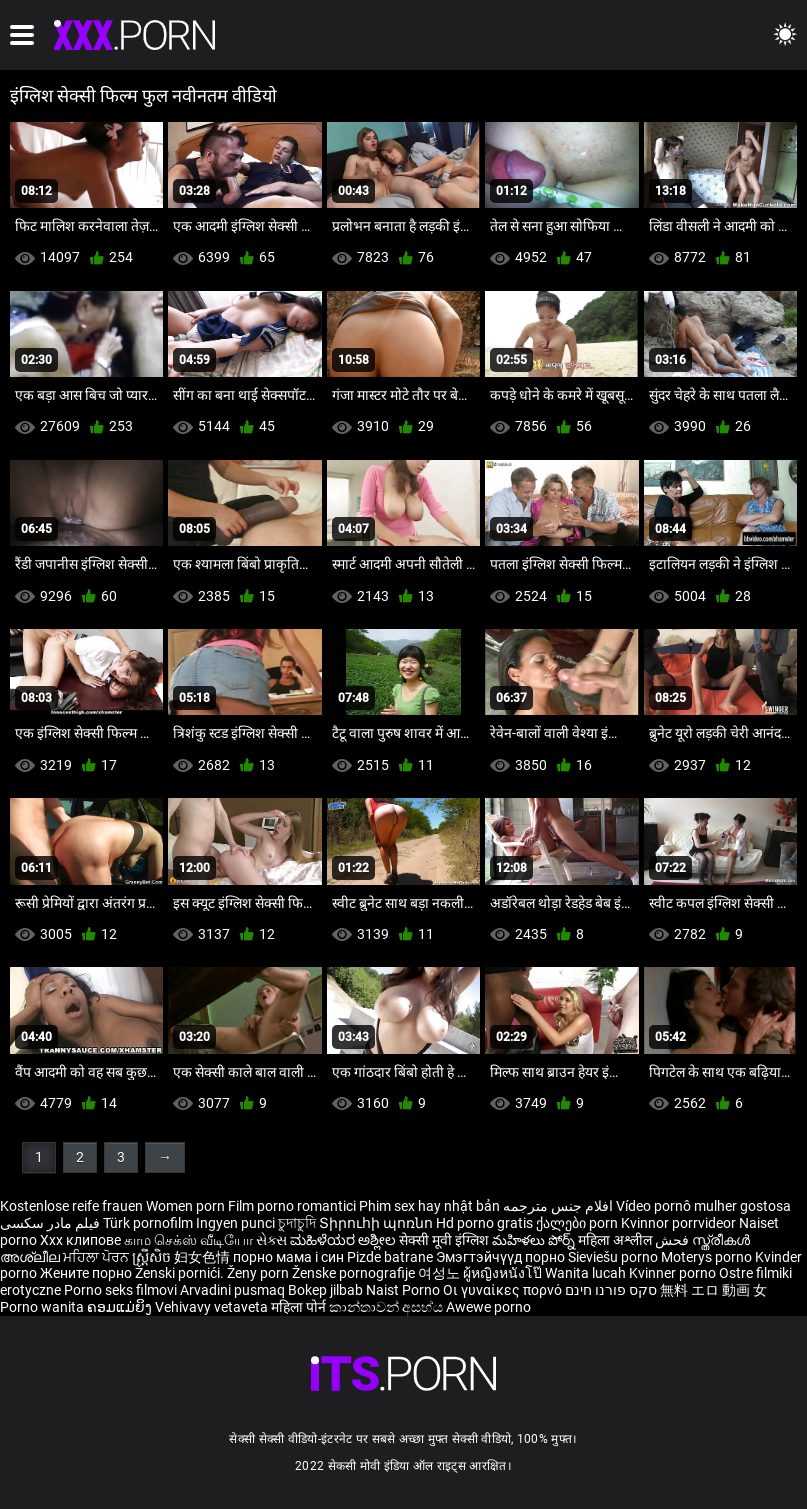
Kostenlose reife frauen (71, 1206)
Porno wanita (43, 1307)
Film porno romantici (292, 1206)
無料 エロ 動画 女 (713, 1290)
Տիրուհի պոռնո (377, 1223)
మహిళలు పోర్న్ (535, 1240)
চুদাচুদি (297, 1223)
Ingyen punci (235, 1223)
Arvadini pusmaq (234, 1290)
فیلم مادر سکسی (50, 1223)
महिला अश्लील (616, 1240)
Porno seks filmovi (120, 1290)
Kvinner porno (674, 1273)
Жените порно (87, 1273)
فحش (673, 1240)
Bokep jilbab (325, 1290)
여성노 (440, 1273)
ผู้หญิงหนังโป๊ (504, 1273)
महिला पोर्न (300, 1307)
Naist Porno (404, 1290)
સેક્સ (271, 1240)
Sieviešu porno (614, 1257)
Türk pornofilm (148, 1223)
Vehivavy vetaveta (213, 1307)
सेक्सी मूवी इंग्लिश (444, 1240)
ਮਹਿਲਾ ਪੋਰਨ (97, 1257)
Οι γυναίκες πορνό (504, 1290)
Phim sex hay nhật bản (429, 1206)
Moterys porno (708, 1257)
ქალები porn (578, 1223)
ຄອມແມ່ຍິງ (121, 1307)
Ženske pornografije (355, 1273)
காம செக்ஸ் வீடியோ (188, 1240)
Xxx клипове (80, 1240)
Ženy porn (259, 1273)
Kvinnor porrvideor (680, 1223)
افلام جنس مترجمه (558, 1206)
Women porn (187, 1206)
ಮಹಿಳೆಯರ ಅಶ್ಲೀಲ (344, 1240)
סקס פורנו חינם (611, 1290)
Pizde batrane (390, 1257)
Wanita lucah (587, 1273)
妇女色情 (203, 1257)
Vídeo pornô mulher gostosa (703, 1206)
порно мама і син (288, 1257)
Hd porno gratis (484, 1223)
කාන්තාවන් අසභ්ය (387, 1307)
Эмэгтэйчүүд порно (502, 1257)
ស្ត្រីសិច (153, 1257)
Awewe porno (488, 1307)
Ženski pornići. (181, 1273)
